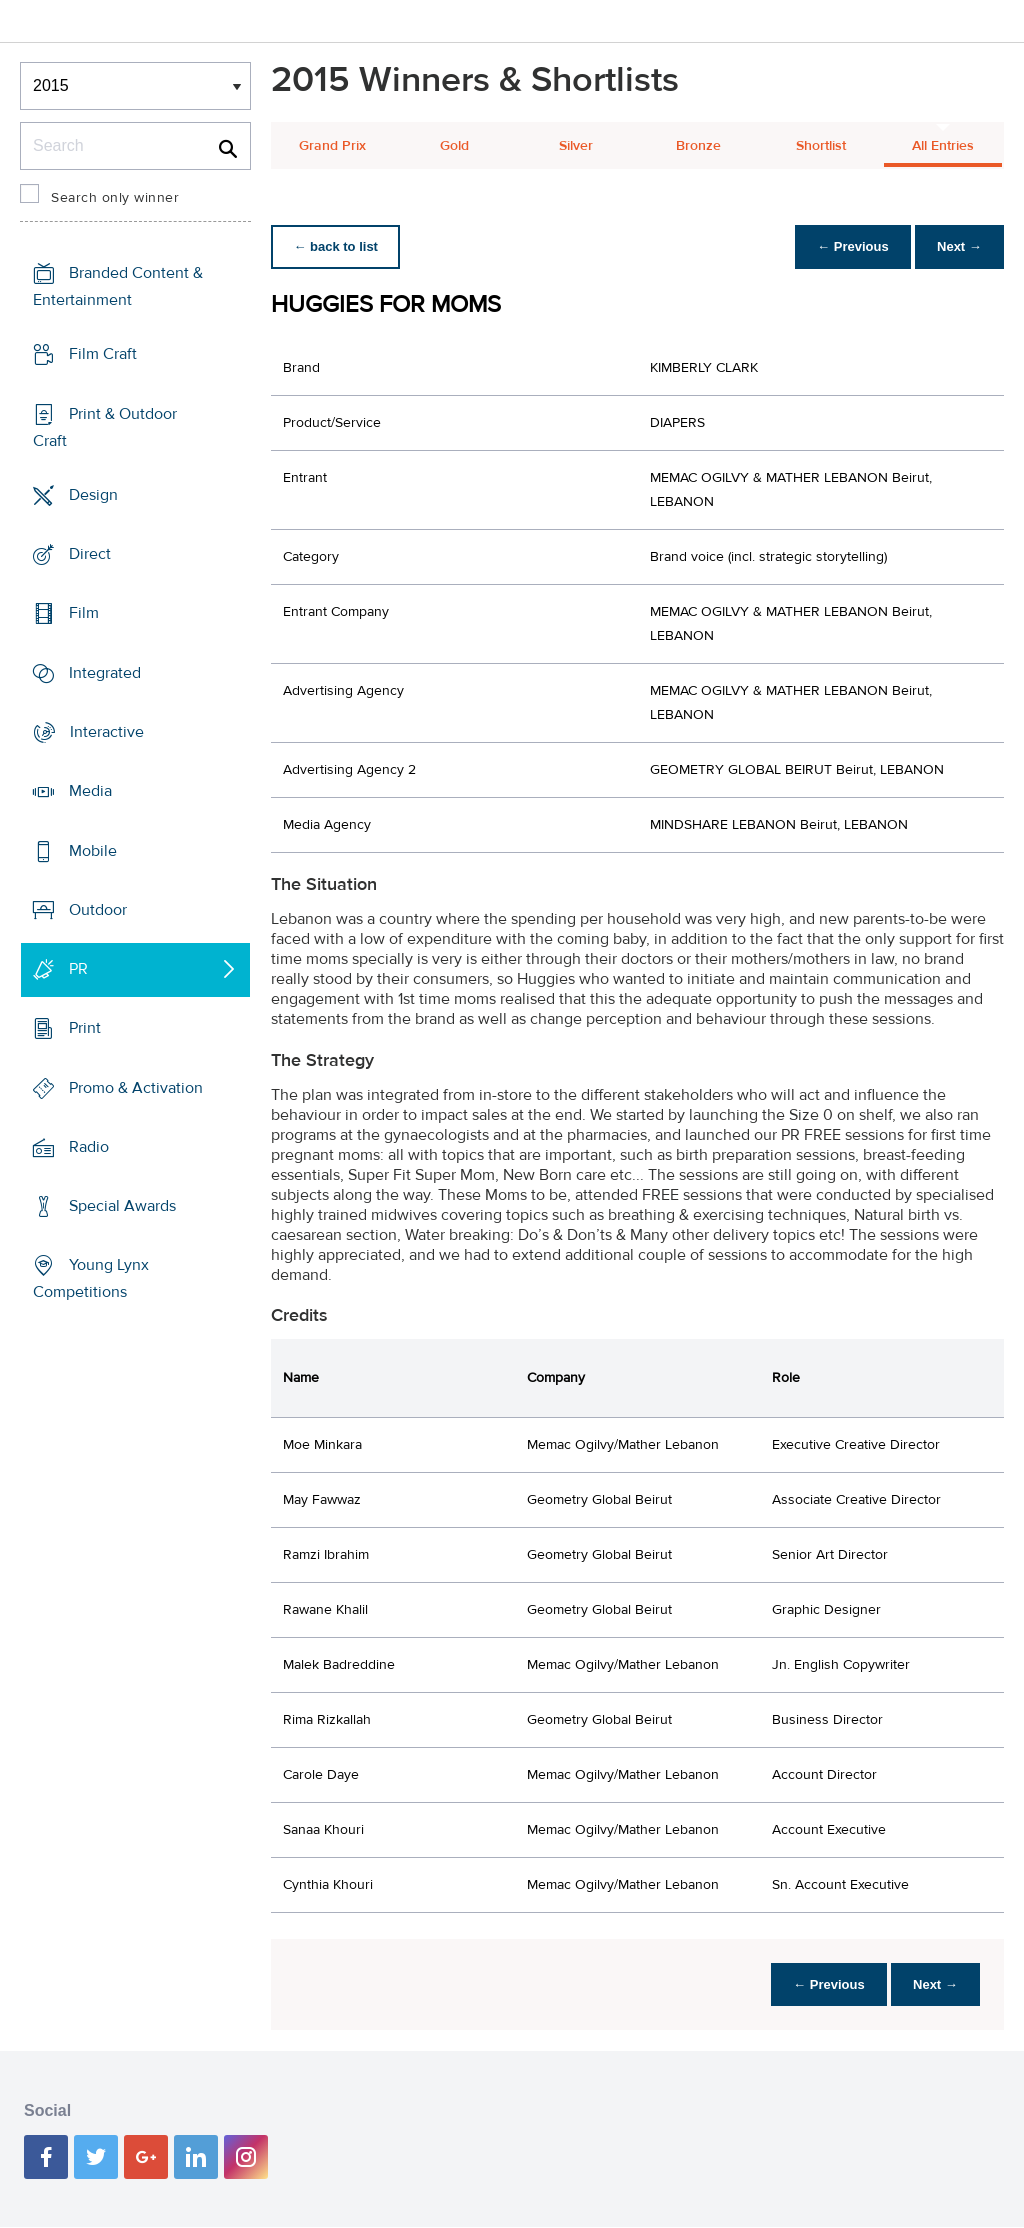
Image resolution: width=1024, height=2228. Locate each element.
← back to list (337, 246)
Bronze (698, 146)
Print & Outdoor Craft (105, 427)
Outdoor (98, 910)
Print (85, 1028)
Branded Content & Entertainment (118, 286)
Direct (90, 554)
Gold (454, 146)
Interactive (107, 732)
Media (90, 791)
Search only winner (115, 198)
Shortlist (821, 146)
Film (84, 613)
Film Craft (103, 354)
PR (78, 969)
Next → (957, 246)
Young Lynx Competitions (91, 1278)
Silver (576, 146)
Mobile (93, 850)
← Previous (848, 246)
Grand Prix (332, 146)
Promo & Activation (136, 1087)
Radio (89, 1147)
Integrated (105, 673)
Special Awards (122, 1206)
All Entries (943, 146)
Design (93, 495)
